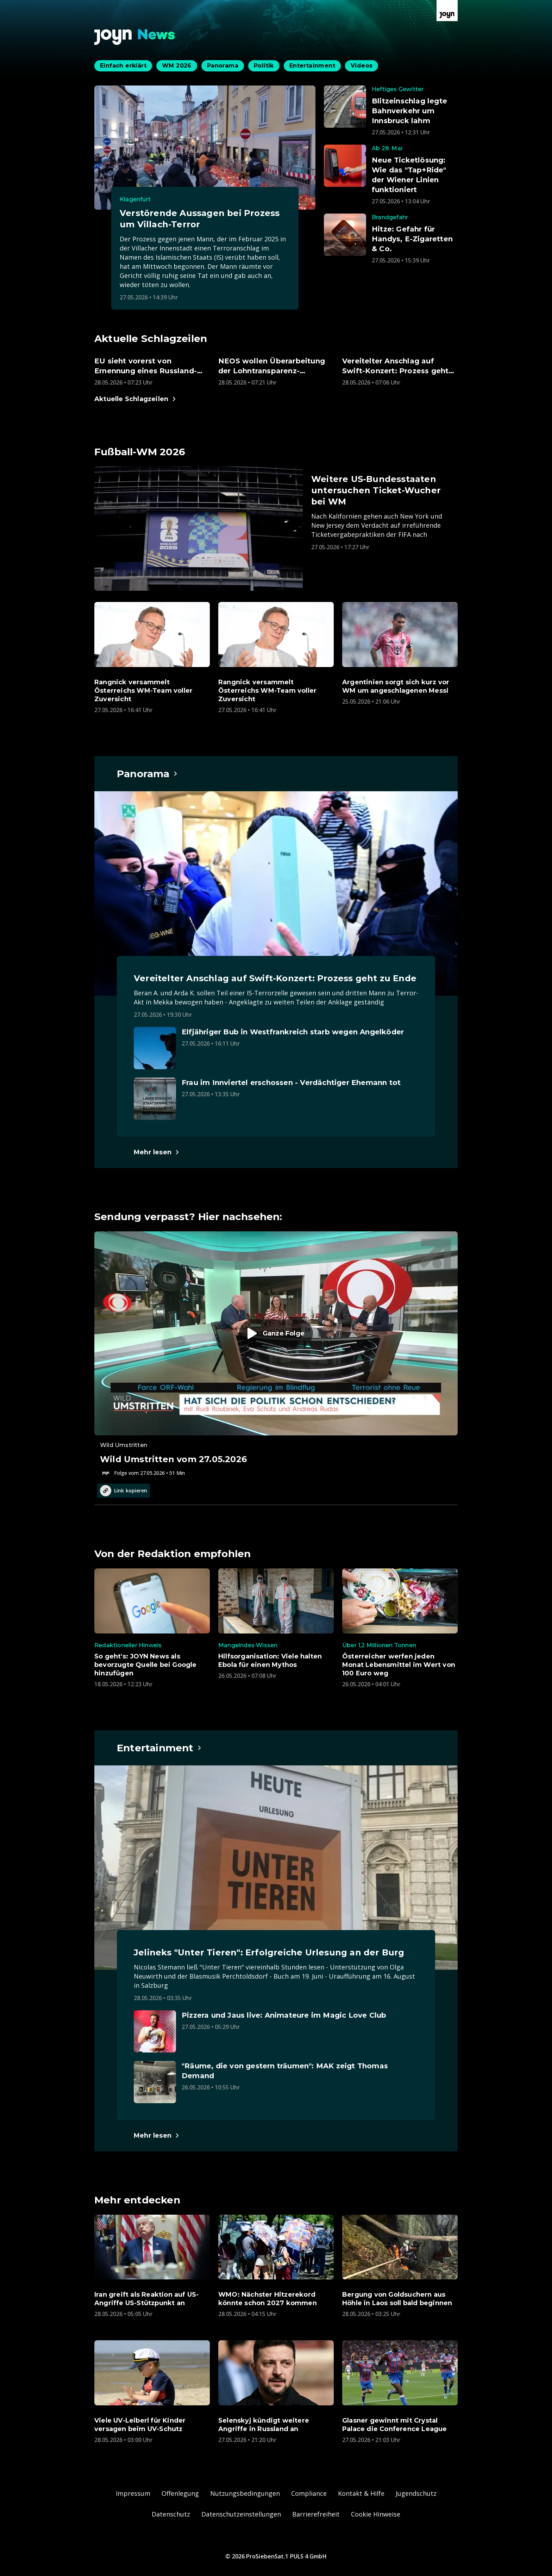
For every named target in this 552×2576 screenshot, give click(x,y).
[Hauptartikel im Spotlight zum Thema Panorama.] (147, 773)
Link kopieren (123, 1490)
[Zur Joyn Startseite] (447, 10)
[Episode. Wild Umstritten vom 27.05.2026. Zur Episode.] (276, 1354)
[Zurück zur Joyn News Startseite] (134, 37)
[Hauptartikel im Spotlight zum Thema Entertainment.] (159, 1747)
